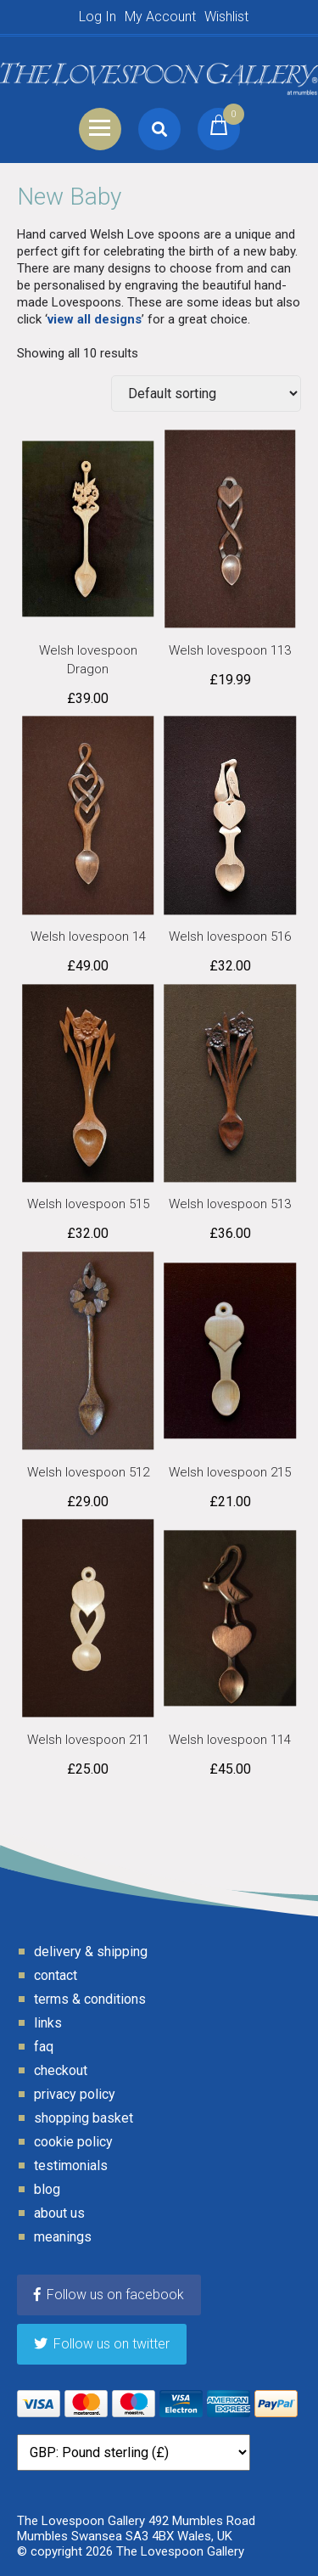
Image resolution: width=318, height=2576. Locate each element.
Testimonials (71, 2165)
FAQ (43, 2047)
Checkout (60, 2070)
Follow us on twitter (102, 2344)
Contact (55, 1975)
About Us (59, 2213)
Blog (47, 2189)
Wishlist (226, 16)
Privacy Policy (74, 2094)
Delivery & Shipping (91, 1951)
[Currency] (133, 2452)
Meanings (63, 2237)
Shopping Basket (83, 2118)
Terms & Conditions (90, 1999)
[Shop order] (206, 393)
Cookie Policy (73, 2142)
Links (48, 2023)
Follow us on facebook (109, 2294)
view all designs (94, 319)
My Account (160, 16)
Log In (97, 16)
